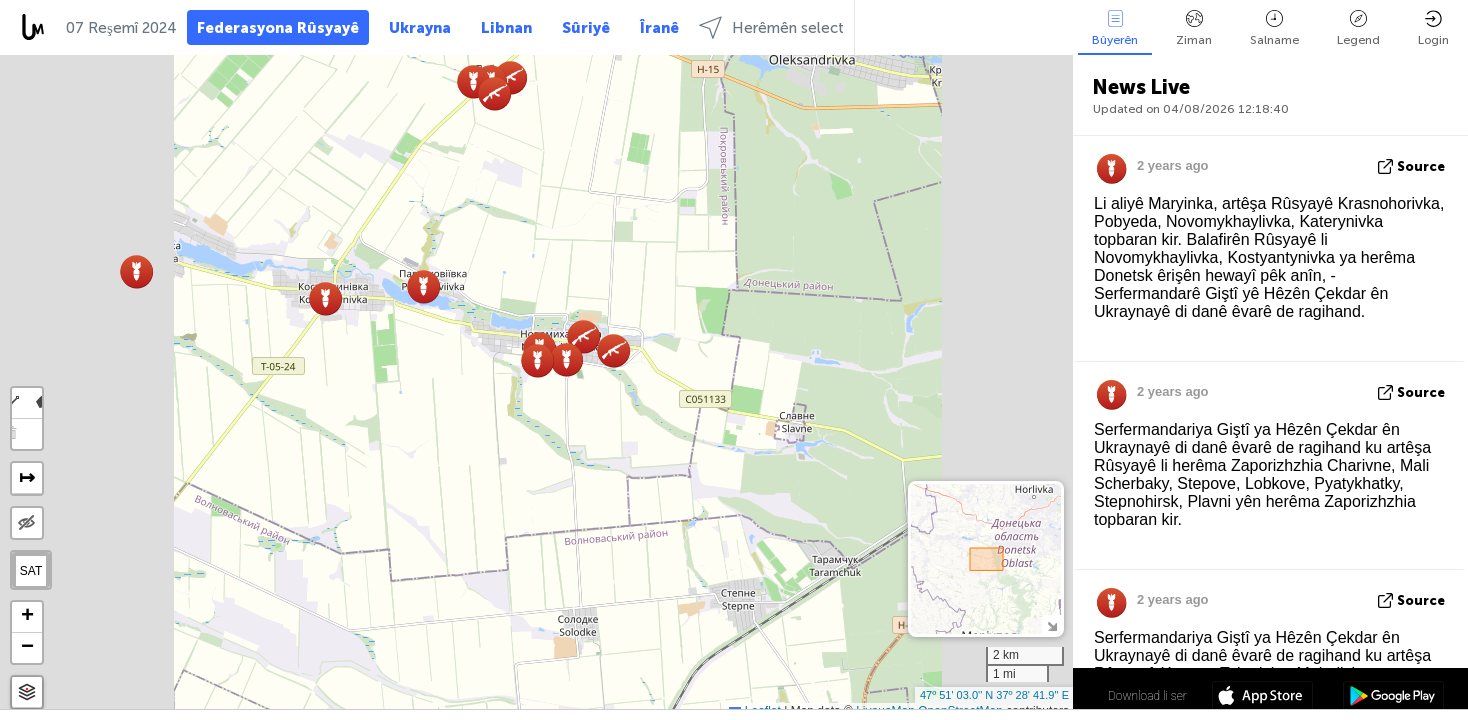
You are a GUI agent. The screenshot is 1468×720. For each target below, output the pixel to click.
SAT (31, 571)
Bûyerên (1115, 28)
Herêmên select (771, 27)
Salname (1274, 28)
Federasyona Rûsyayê (278, 28)
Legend (1358, 28)
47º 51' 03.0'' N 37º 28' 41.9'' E (994, 695)
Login (1433, 28)
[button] (494, 93)
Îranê (659, 28)
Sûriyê (586, 28)
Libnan (506, 28)
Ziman (1194, 28)
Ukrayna (420, 28)
